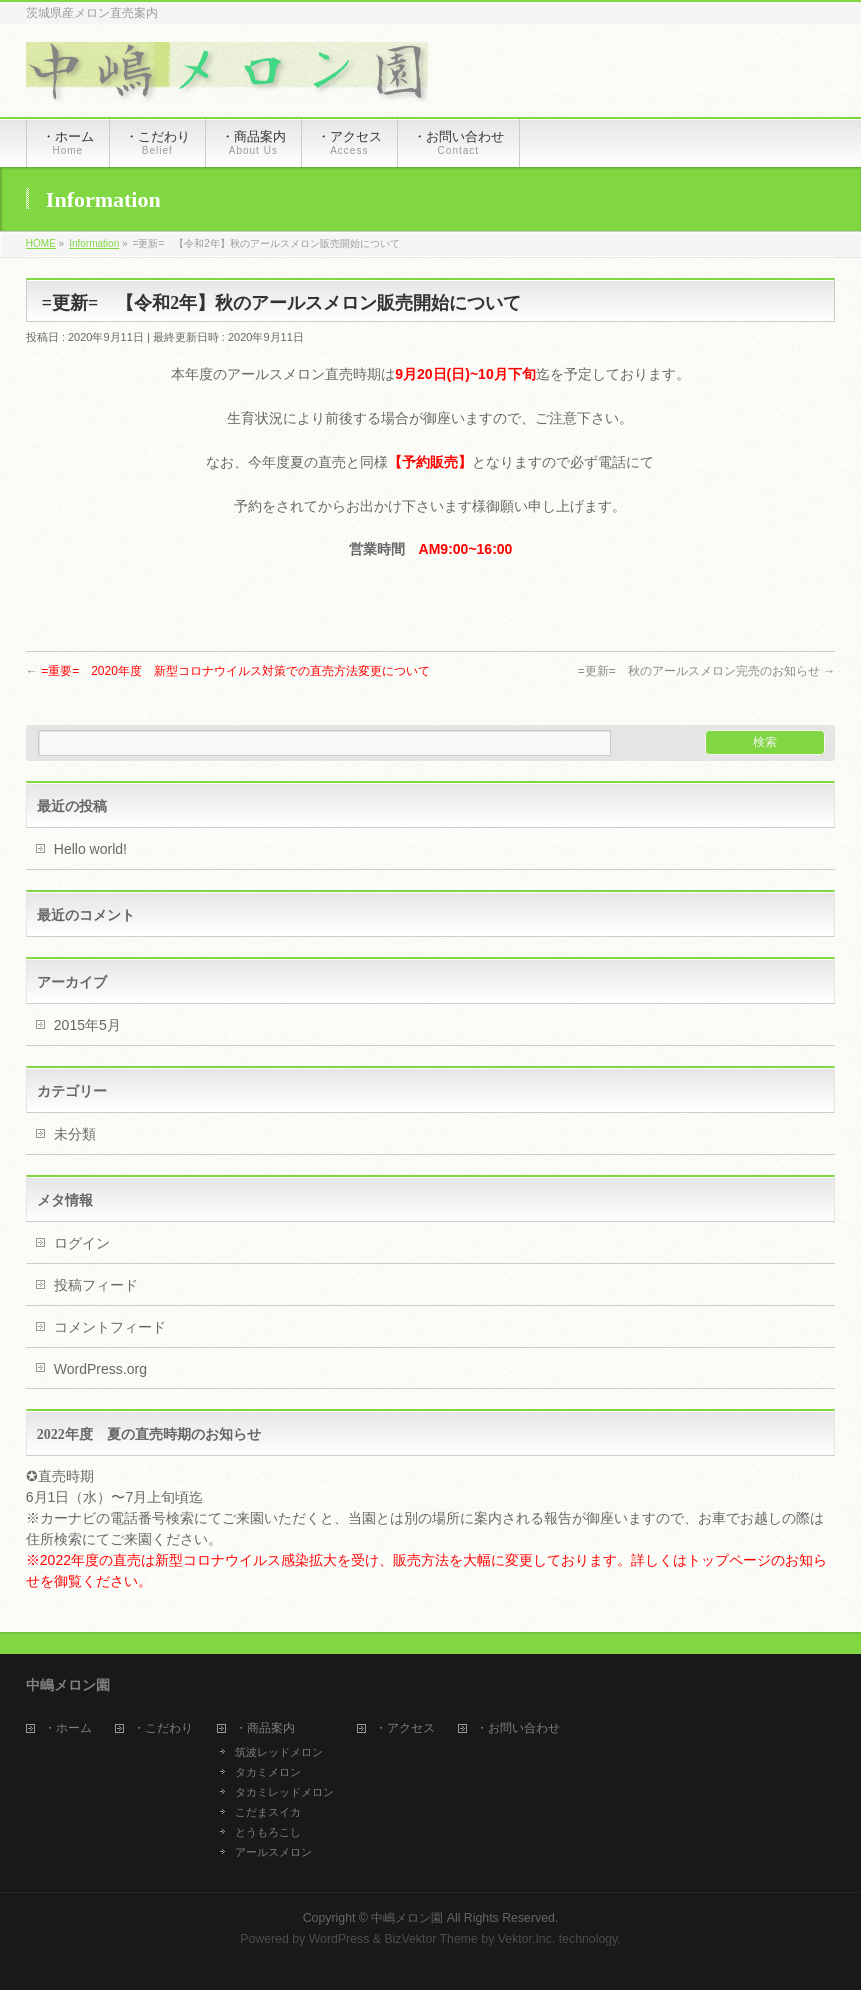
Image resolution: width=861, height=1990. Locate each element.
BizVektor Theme (431, 1939)
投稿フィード (96, 1285)
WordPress (339, 1939)
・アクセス (405, 1728)
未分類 (75, 1134)
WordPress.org (100, 1369)
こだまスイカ (268, 1812)
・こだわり (163, 1728)
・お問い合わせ (518, 1728)
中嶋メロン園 (407, 1918)
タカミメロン (268, 1772)
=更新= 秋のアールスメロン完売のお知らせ (706, 671)
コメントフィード (110, 1327)
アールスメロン (273, 1852)
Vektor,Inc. (527, 1939)
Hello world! (90, 849)
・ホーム (68, 1728)
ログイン (82, 1243)
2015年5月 (87, 1025)
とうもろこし (268, 1832)
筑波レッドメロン (279, 1752)
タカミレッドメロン (284, 1792)
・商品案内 (265, 1728)
